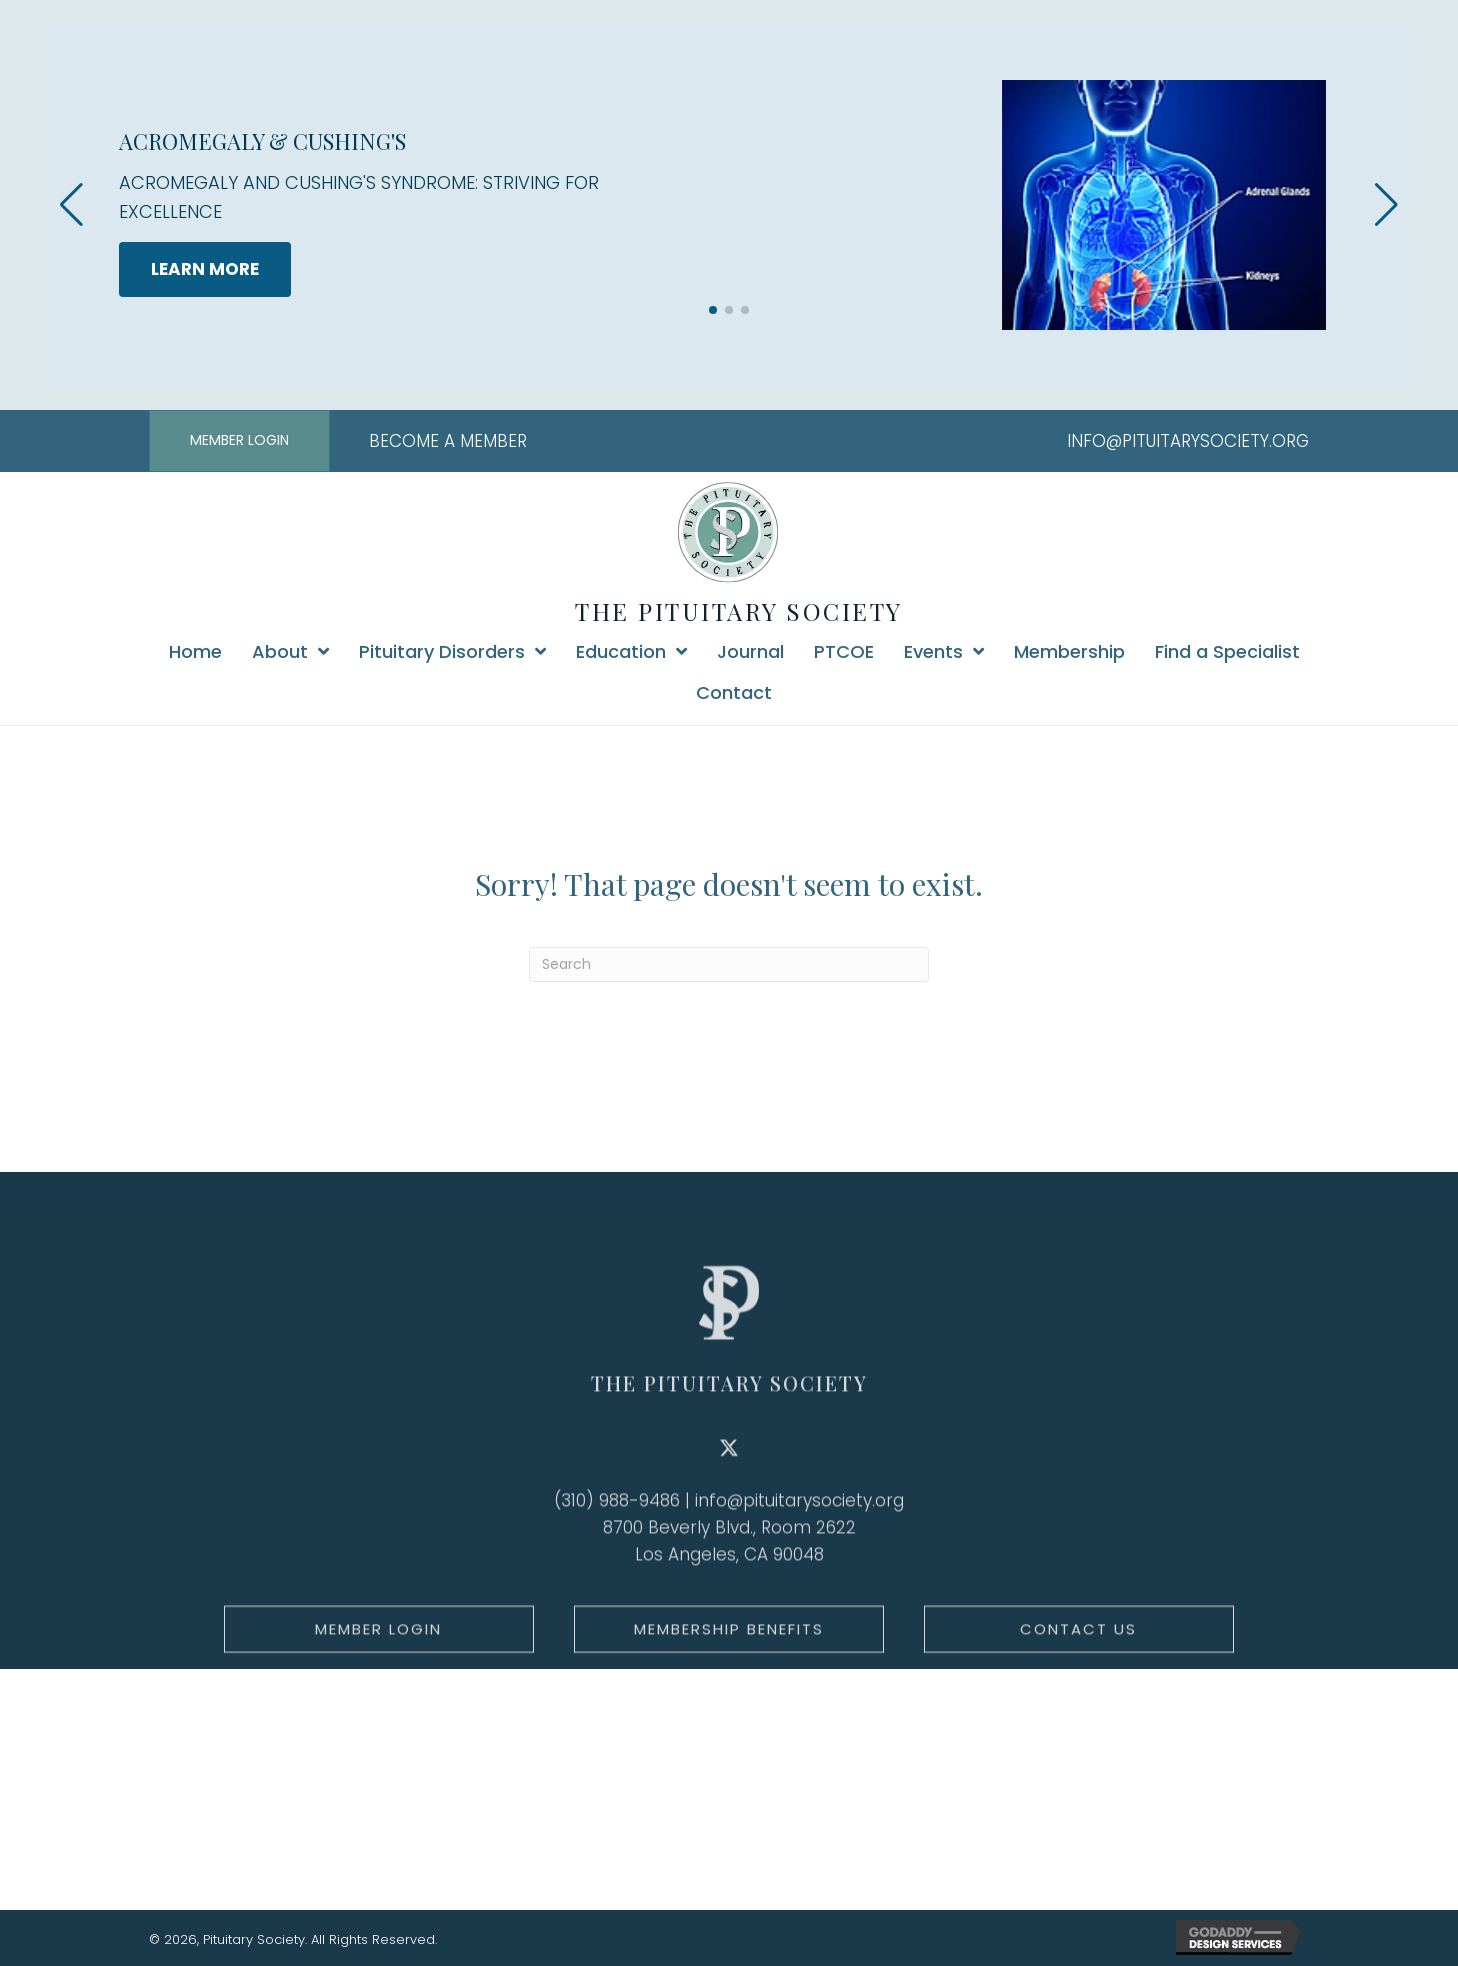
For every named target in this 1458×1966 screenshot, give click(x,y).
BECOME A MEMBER (448, 441)
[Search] (729, 964)
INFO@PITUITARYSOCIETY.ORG (1188, 441)
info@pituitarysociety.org (799, 1566)
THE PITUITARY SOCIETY (739, 611)
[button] (713, 310)
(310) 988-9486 (617, 1566)
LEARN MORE (205, 269)
